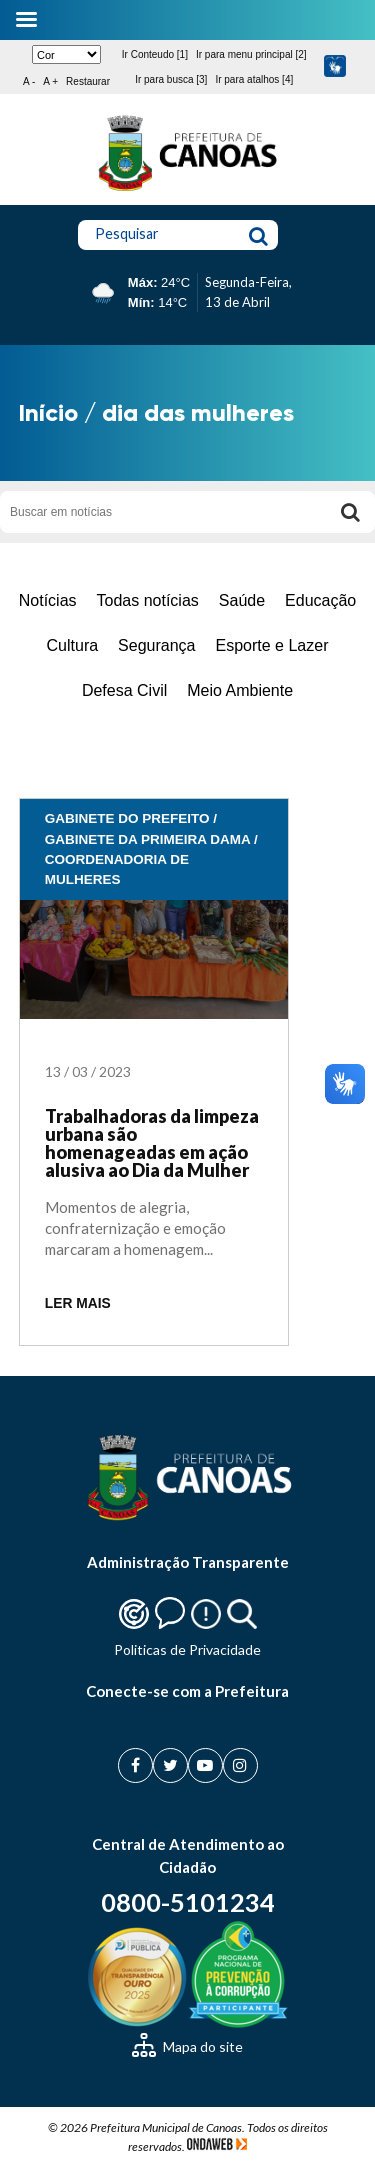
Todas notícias (148, 600)
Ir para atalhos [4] (254, 79)
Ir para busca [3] (171, 79)
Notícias (48, 600)
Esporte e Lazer (272, 645)
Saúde (242, 600)
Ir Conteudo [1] (155, 54)
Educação (320, 600)
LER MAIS (78, 1303)
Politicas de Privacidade (187, 1649)
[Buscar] (350, 512)
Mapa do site (187, 2046)
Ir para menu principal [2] (251, 54)
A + (50, 81)
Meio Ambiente (240, 690)
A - (29, 81)
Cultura (73, 645)
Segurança (156, 645)
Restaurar (88, 81)
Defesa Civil (124, 690)
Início (48, 412)
